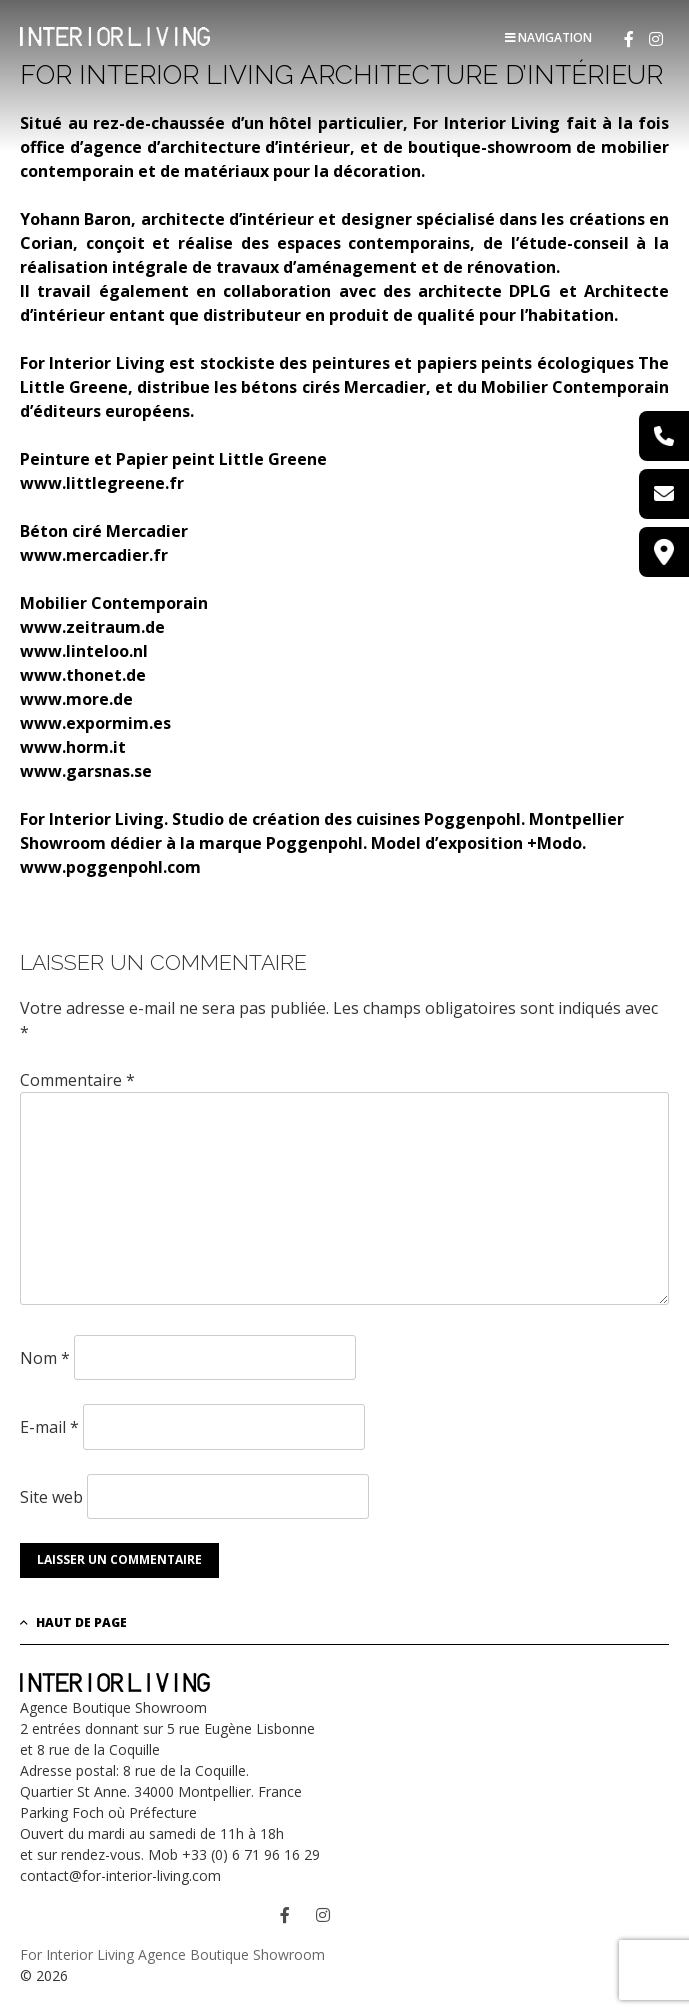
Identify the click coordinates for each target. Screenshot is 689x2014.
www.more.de (76, 699)
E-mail (49, 1427)
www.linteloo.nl (84, 651)
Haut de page (73, 1622)
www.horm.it (73, 747)
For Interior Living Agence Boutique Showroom (172, 1954)
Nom (45, 1358)
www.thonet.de (83, 675)
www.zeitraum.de (92, 627)
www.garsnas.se (86, 771)
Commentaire (77, 1080)
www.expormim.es (95, 723)
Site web (51, 1496)
